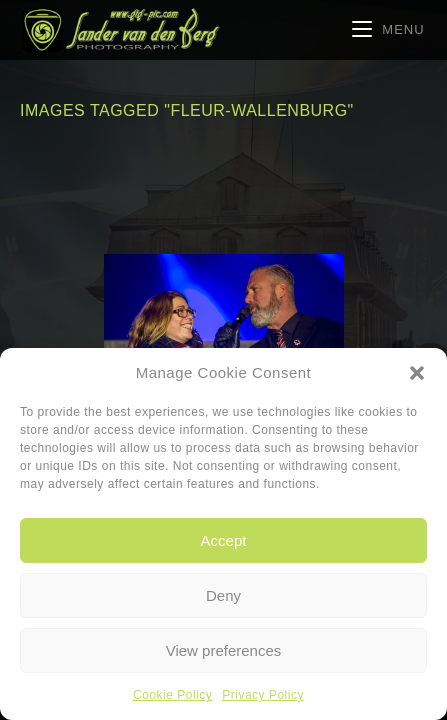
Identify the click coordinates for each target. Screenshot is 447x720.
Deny (223, 595)
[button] (417, 373)
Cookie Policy (172, 695)
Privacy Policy (263, 695)
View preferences (224, 650)
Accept (224, 540)
